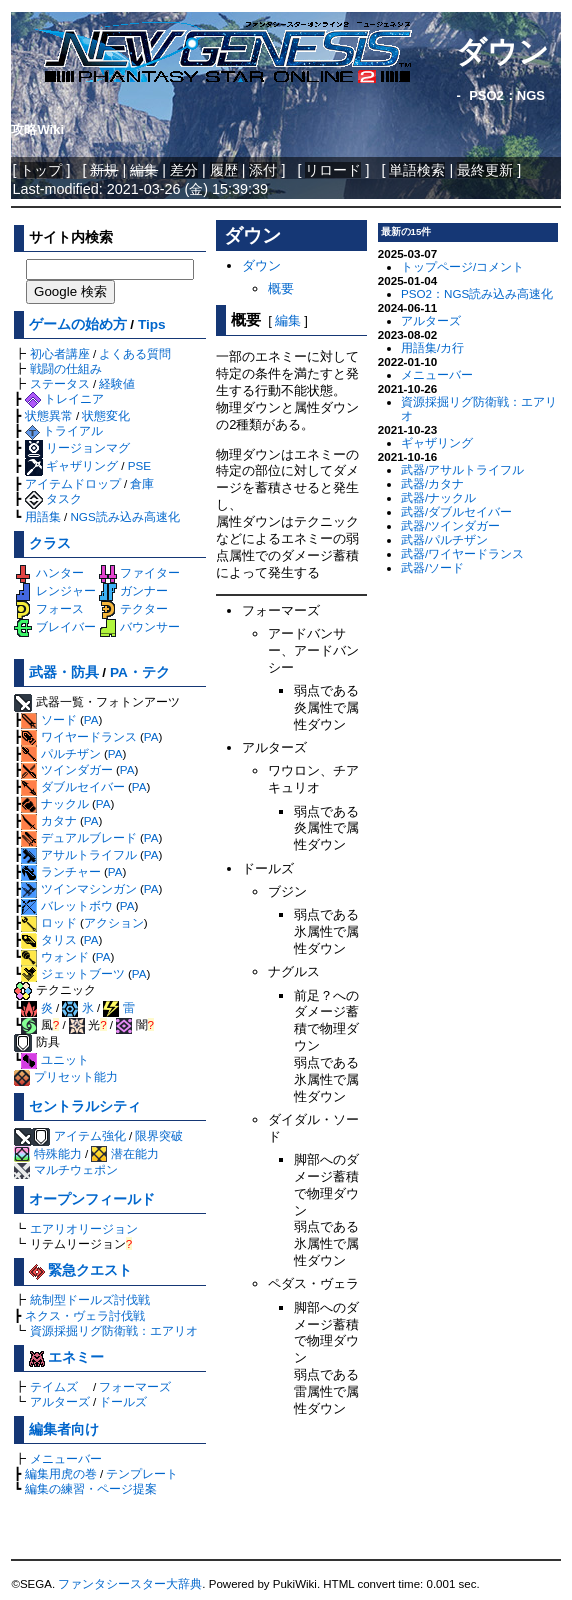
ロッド (48, 922)
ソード (48, 719)
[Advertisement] (291, 1486)
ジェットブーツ (72, 973)
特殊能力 (47, 1153)
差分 (184, 170)
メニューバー (66, 1458)
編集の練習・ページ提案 (91, 1488)
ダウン (502, 51)
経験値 (117, 383)
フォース (48, 608)
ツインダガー (66, 769)
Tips (152, 324)
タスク (53, 498)
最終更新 (485, 170)
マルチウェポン (65, 1169)
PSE (139, 465)
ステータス (60, 383)
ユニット (54, 1059)
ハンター (48, 572)
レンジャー (54, 590)
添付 (263, 170)
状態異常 (49, 415)
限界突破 (159, 1135)
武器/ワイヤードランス (462, 553)
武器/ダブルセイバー (456, 511)
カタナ (48, 820)
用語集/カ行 (432, 347)
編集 (288, 320)
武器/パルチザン (444, 539)
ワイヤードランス (78, 736)
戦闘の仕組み (66, 368)
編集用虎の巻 (61, 1473)
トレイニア (64, 398)
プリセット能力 (65, 1076)
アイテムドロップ (73, 483)
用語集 (43, 516)
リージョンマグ (77, 447)
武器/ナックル (438, 497)
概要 (281, 288)
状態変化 (106, 415)
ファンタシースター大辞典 (130, 1584)
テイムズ (54, 1386)
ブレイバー (54, 626)
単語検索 (417, 170)
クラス (50, 543)
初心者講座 (60, 353)
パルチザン (60, 753)
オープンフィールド (92, 1199)
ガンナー (133, 590)
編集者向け (64, 1429)
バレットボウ (66, 905)
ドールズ (123, 1401)
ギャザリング (71, 465)
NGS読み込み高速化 (124, 516)
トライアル (64, 430)
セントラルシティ (85, 1106)
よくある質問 (135, 353)
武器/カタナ (432, 483)
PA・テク (140, 672)
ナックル (54, 803)
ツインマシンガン (78, 888)
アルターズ (60, 1401)
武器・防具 (64, 672)
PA (91, 719)
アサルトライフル (78, 854)
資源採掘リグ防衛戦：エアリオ (114, 1330)
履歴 (224, 170)
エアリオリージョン (84, 1228)
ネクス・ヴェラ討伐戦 (85, 1315)
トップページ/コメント (462, 266)
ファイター (139, 572)
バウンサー (139, 626)
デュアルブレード (78, 837)
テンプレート (142, 1473)
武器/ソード (432, 567)
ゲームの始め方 (78, 324)
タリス (48, 939)
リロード (333, 170)
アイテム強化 (90, 1135)
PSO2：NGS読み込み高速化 (477, 293)
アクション (114, 922)
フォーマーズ (135, 1386)
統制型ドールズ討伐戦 (90, 1299)
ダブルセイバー (72, 786)
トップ (41, 170)
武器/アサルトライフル (462, 469)
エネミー (67, 1357)
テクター (133, 608)
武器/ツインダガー (450, 525)
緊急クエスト (81, 1270)
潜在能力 (124, 1153)
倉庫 (142, 483)
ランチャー (60, 871)
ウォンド (54, 956)
